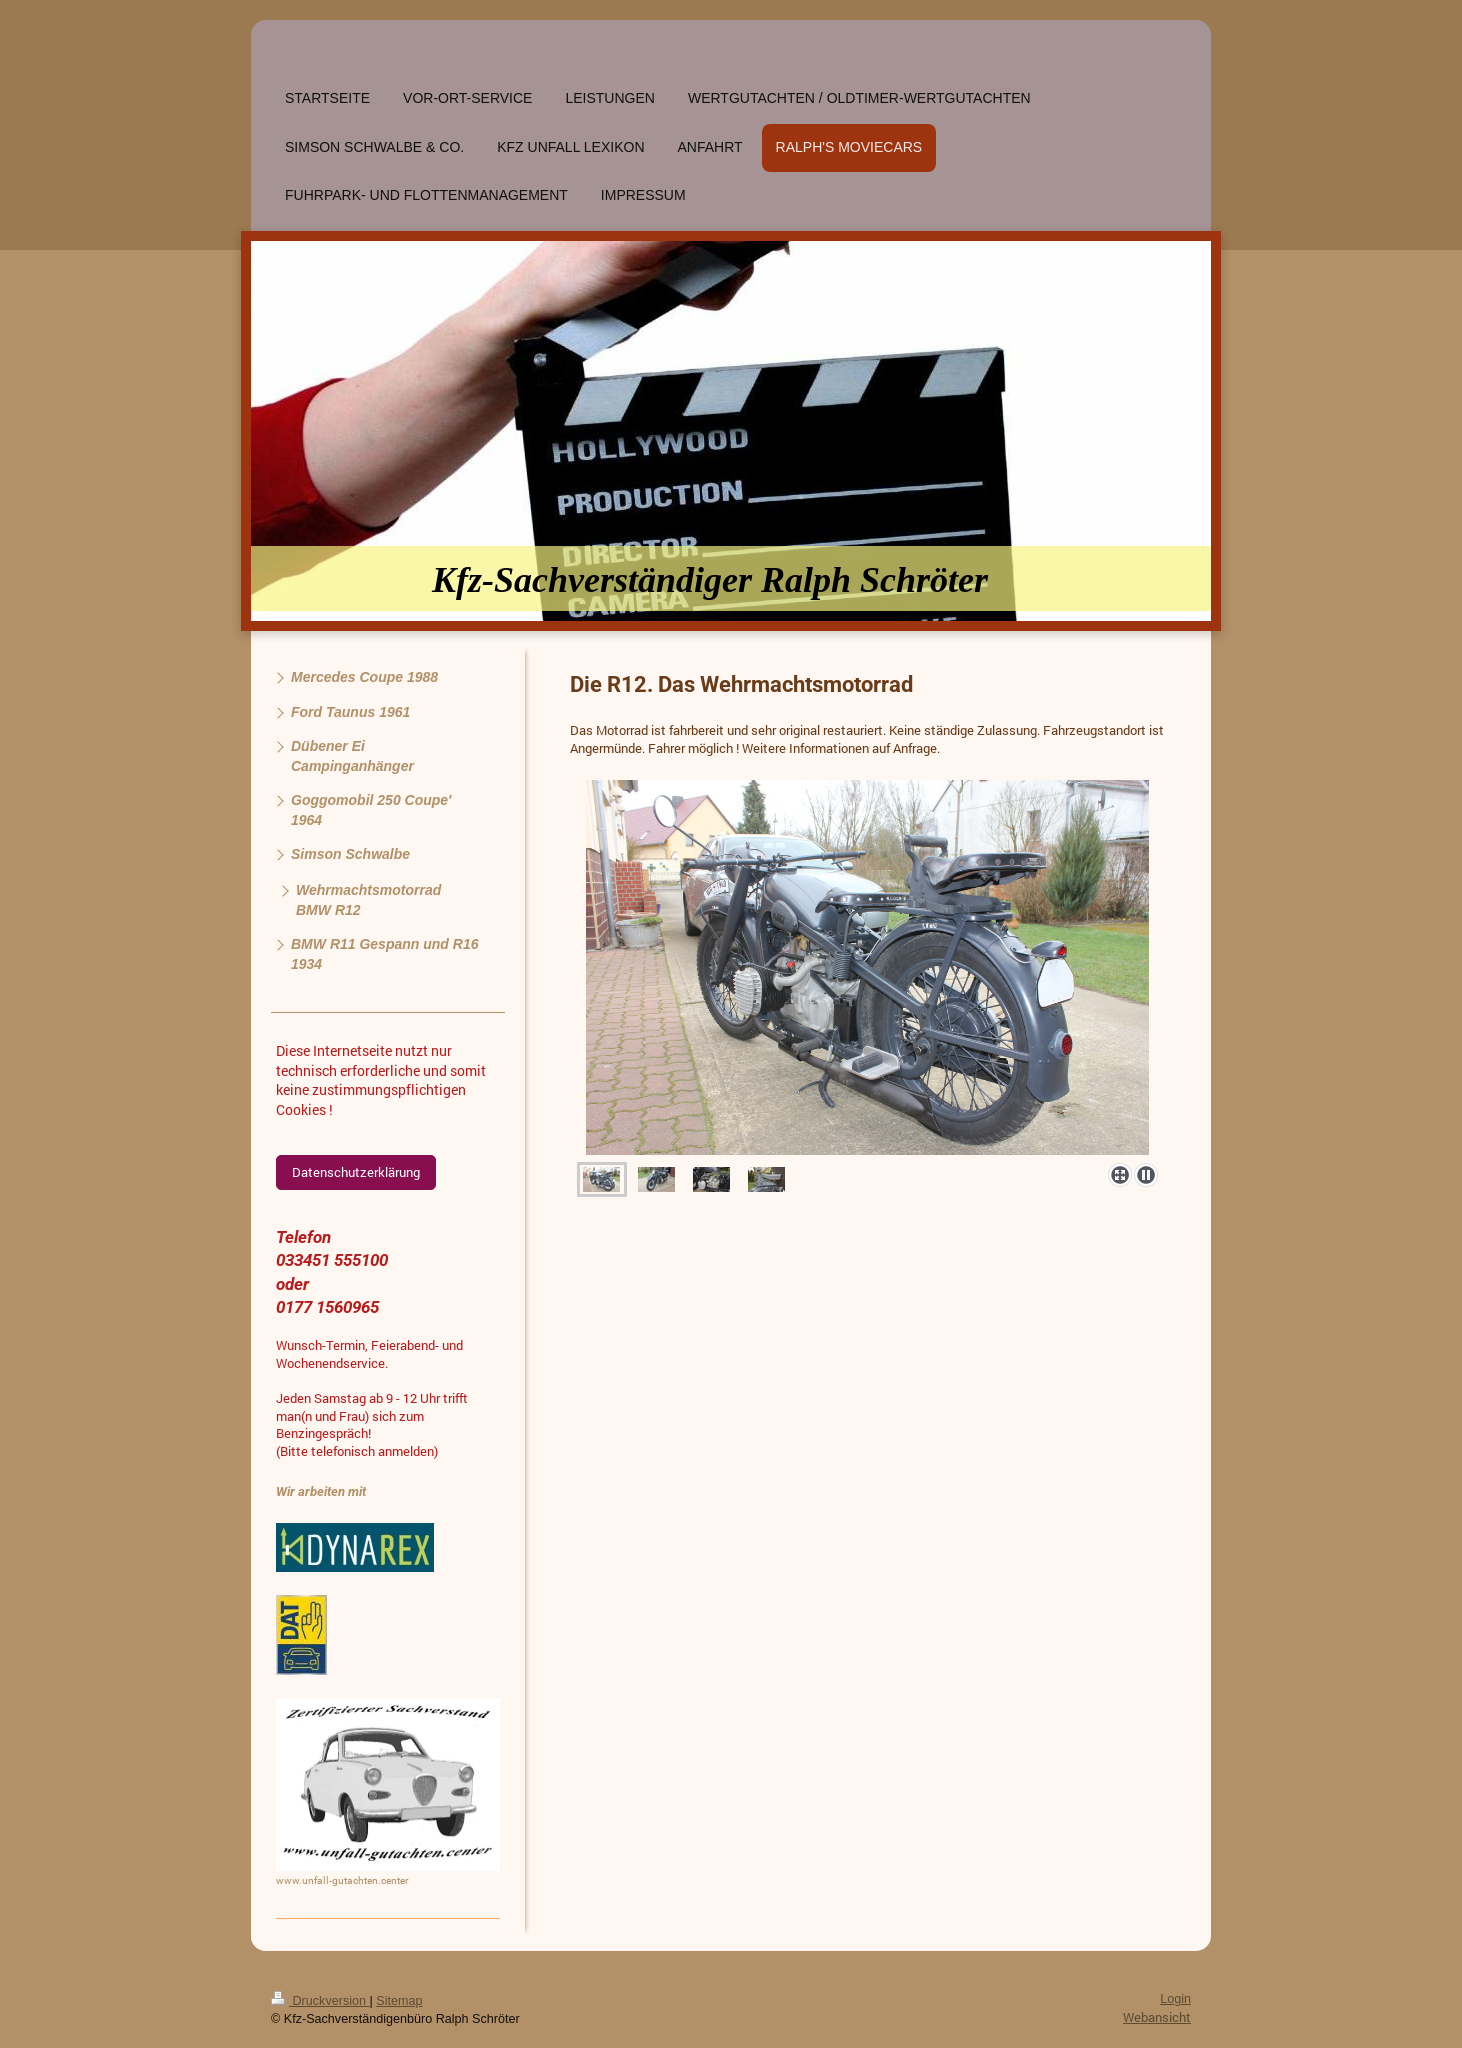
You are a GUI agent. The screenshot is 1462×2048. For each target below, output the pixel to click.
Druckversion (320, 2001)
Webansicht (1157, 2017)
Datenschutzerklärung (356, 1172)
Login (1175, 1999)
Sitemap (399, 2001)
